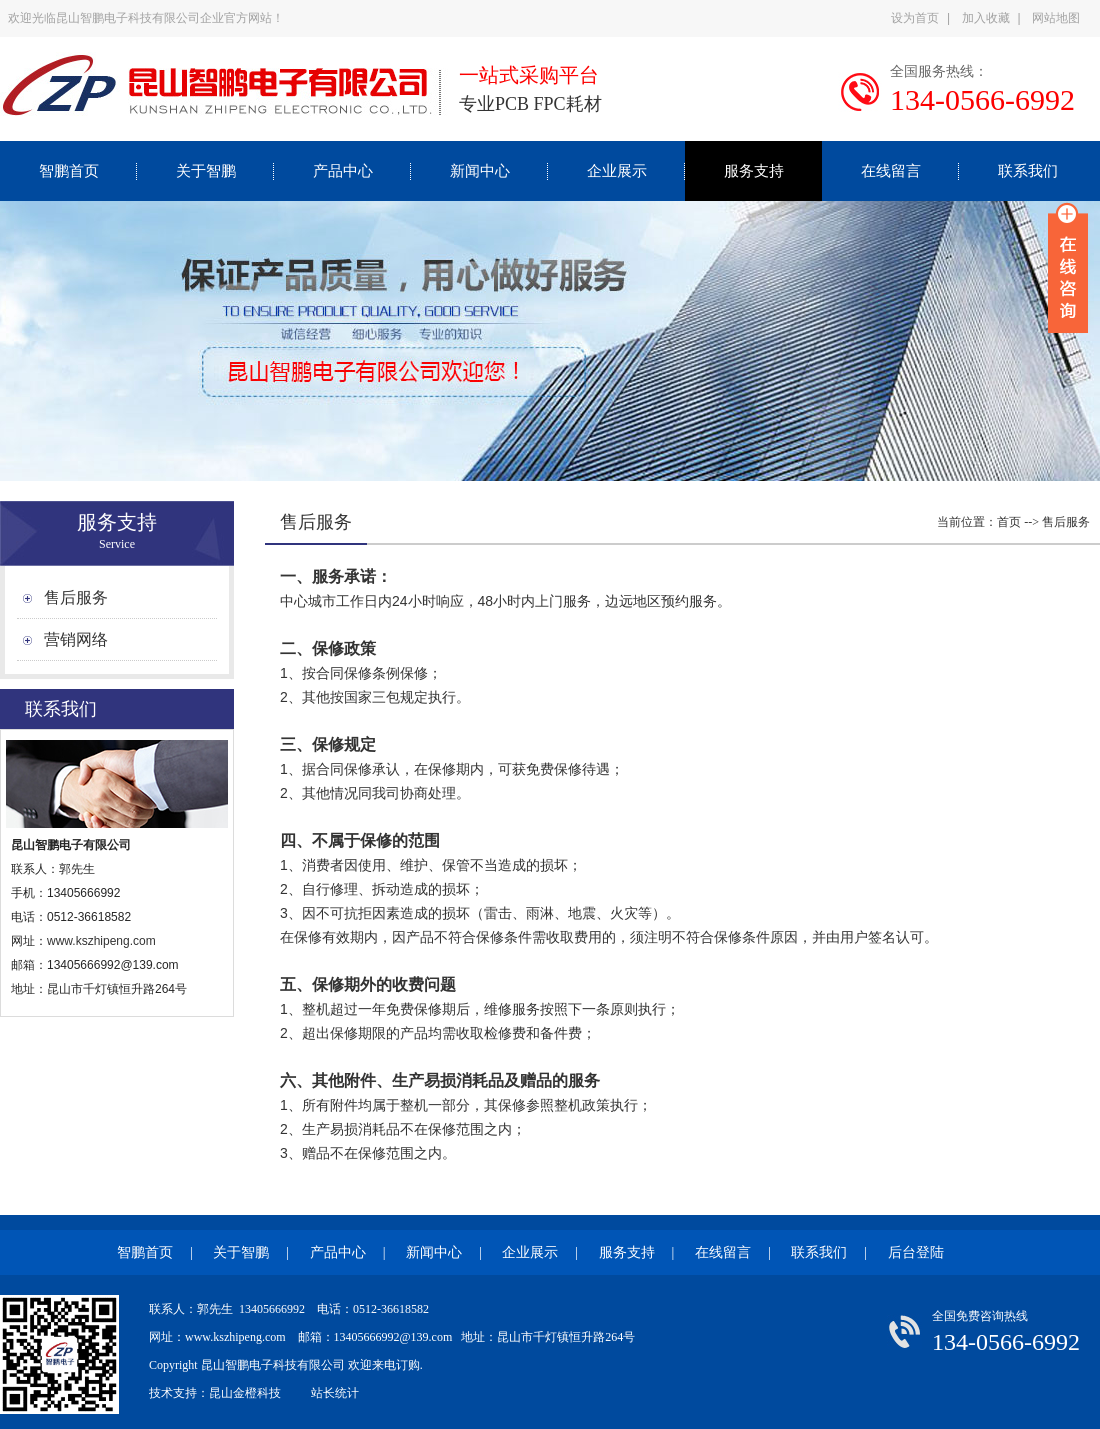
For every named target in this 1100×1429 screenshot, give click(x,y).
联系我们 (1028, 171)
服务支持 (754, 171)
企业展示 (617, 171)
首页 (1009, 522)
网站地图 (1056, 18)
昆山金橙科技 (245, 1393)
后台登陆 (916, 1252)
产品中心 (343, 171)
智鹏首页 (69, 171)
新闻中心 (480, 171)
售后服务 (76, 597)
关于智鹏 (206, 171)
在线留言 (891, 171)
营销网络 (76, 639)
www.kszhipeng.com (103, 941)
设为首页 (915, 18)
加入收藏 (986, 18)
